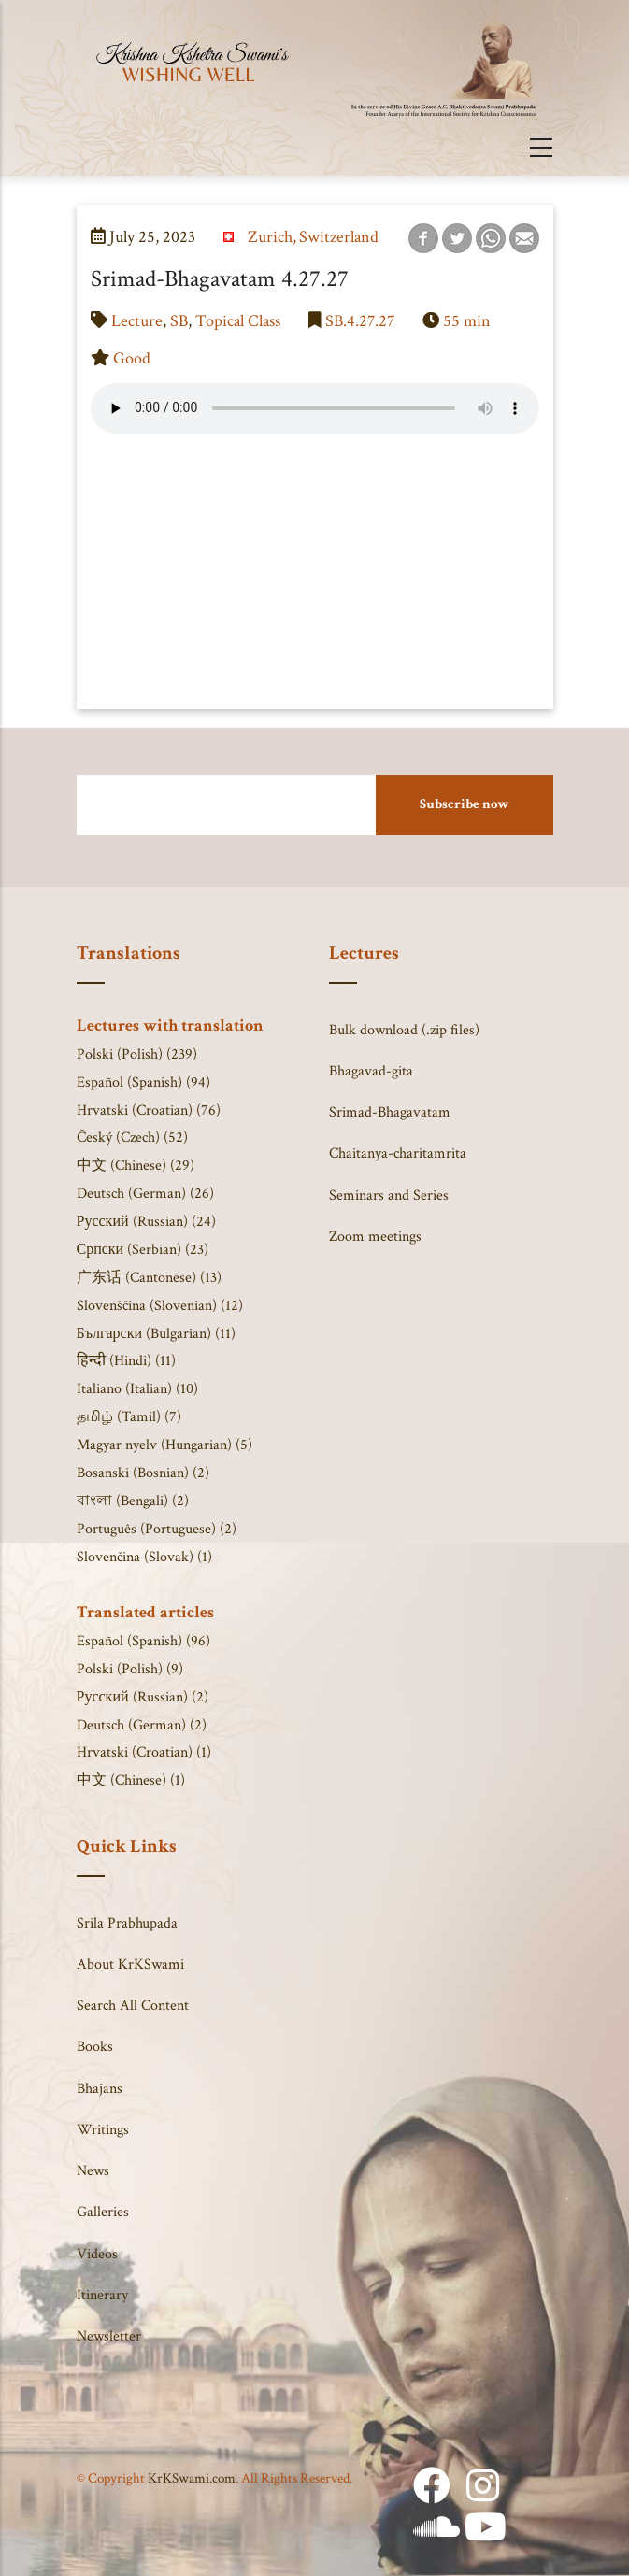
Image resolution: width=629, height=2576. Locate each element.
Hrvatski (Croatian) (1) (144, 1752)
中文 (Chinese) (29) (135, 1165)
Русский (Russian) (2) (142, 1697)
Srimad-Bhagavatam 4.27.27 (220, 278)
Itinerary (102, 2295)
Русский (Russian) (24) (146, 1221)
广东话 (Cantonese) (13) (149, 1278)
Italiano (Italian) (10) (137, 1389)
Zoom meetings (375, 1236)
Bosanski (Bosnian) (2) (143, 1473)
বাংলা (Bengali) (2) (133, 1501)
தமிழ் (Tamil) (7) (129, 1417)
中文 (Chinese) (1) (131, 1780)
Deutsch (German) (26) (145, 1193)
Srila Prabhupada (127, 1923)
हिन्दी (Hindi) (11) (126, 1361)
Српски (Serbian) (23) (143, 1250)
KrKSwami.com (192, 2478)
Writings (103, 2130)
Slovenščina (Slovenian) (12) (160, 1306)
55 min (467, 321)
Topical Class (237, 321)
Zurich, (272, 237)
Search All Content (133, 2005)
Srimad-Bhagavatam (389, 1112)
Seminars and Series (389, 1195)
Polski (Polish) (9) (130, 1669)
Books (95, 2047)
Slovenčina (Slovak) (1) (144, 1557)
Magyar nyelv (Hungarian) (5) (164, 1445)
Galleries (103, 2212)
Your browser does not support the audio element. (315, 408)
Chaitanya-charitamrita (397, 1153)
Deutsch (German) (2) (142, 1725)
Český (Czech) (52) (132, 1137)
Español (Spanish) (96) (143, 1641)
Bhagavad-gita (371, 1071)
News (93, 2171)
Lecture (137, 321)
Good (131, 358)
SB (179, 321)
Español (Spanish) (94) (143, 1082)
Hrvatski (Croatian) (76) (149, 1110)
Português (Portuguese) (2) (156, 1529)
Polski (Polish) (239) (137, 1054)
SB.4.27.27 (359, 321)
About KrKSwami (130, 1964)
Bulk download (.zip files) (404, 1030)
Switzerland (339, 237)
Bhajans (99, 2089)
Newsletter (109, 2336)
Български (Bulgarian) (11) (156, 1334)
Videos (97, 2254)
